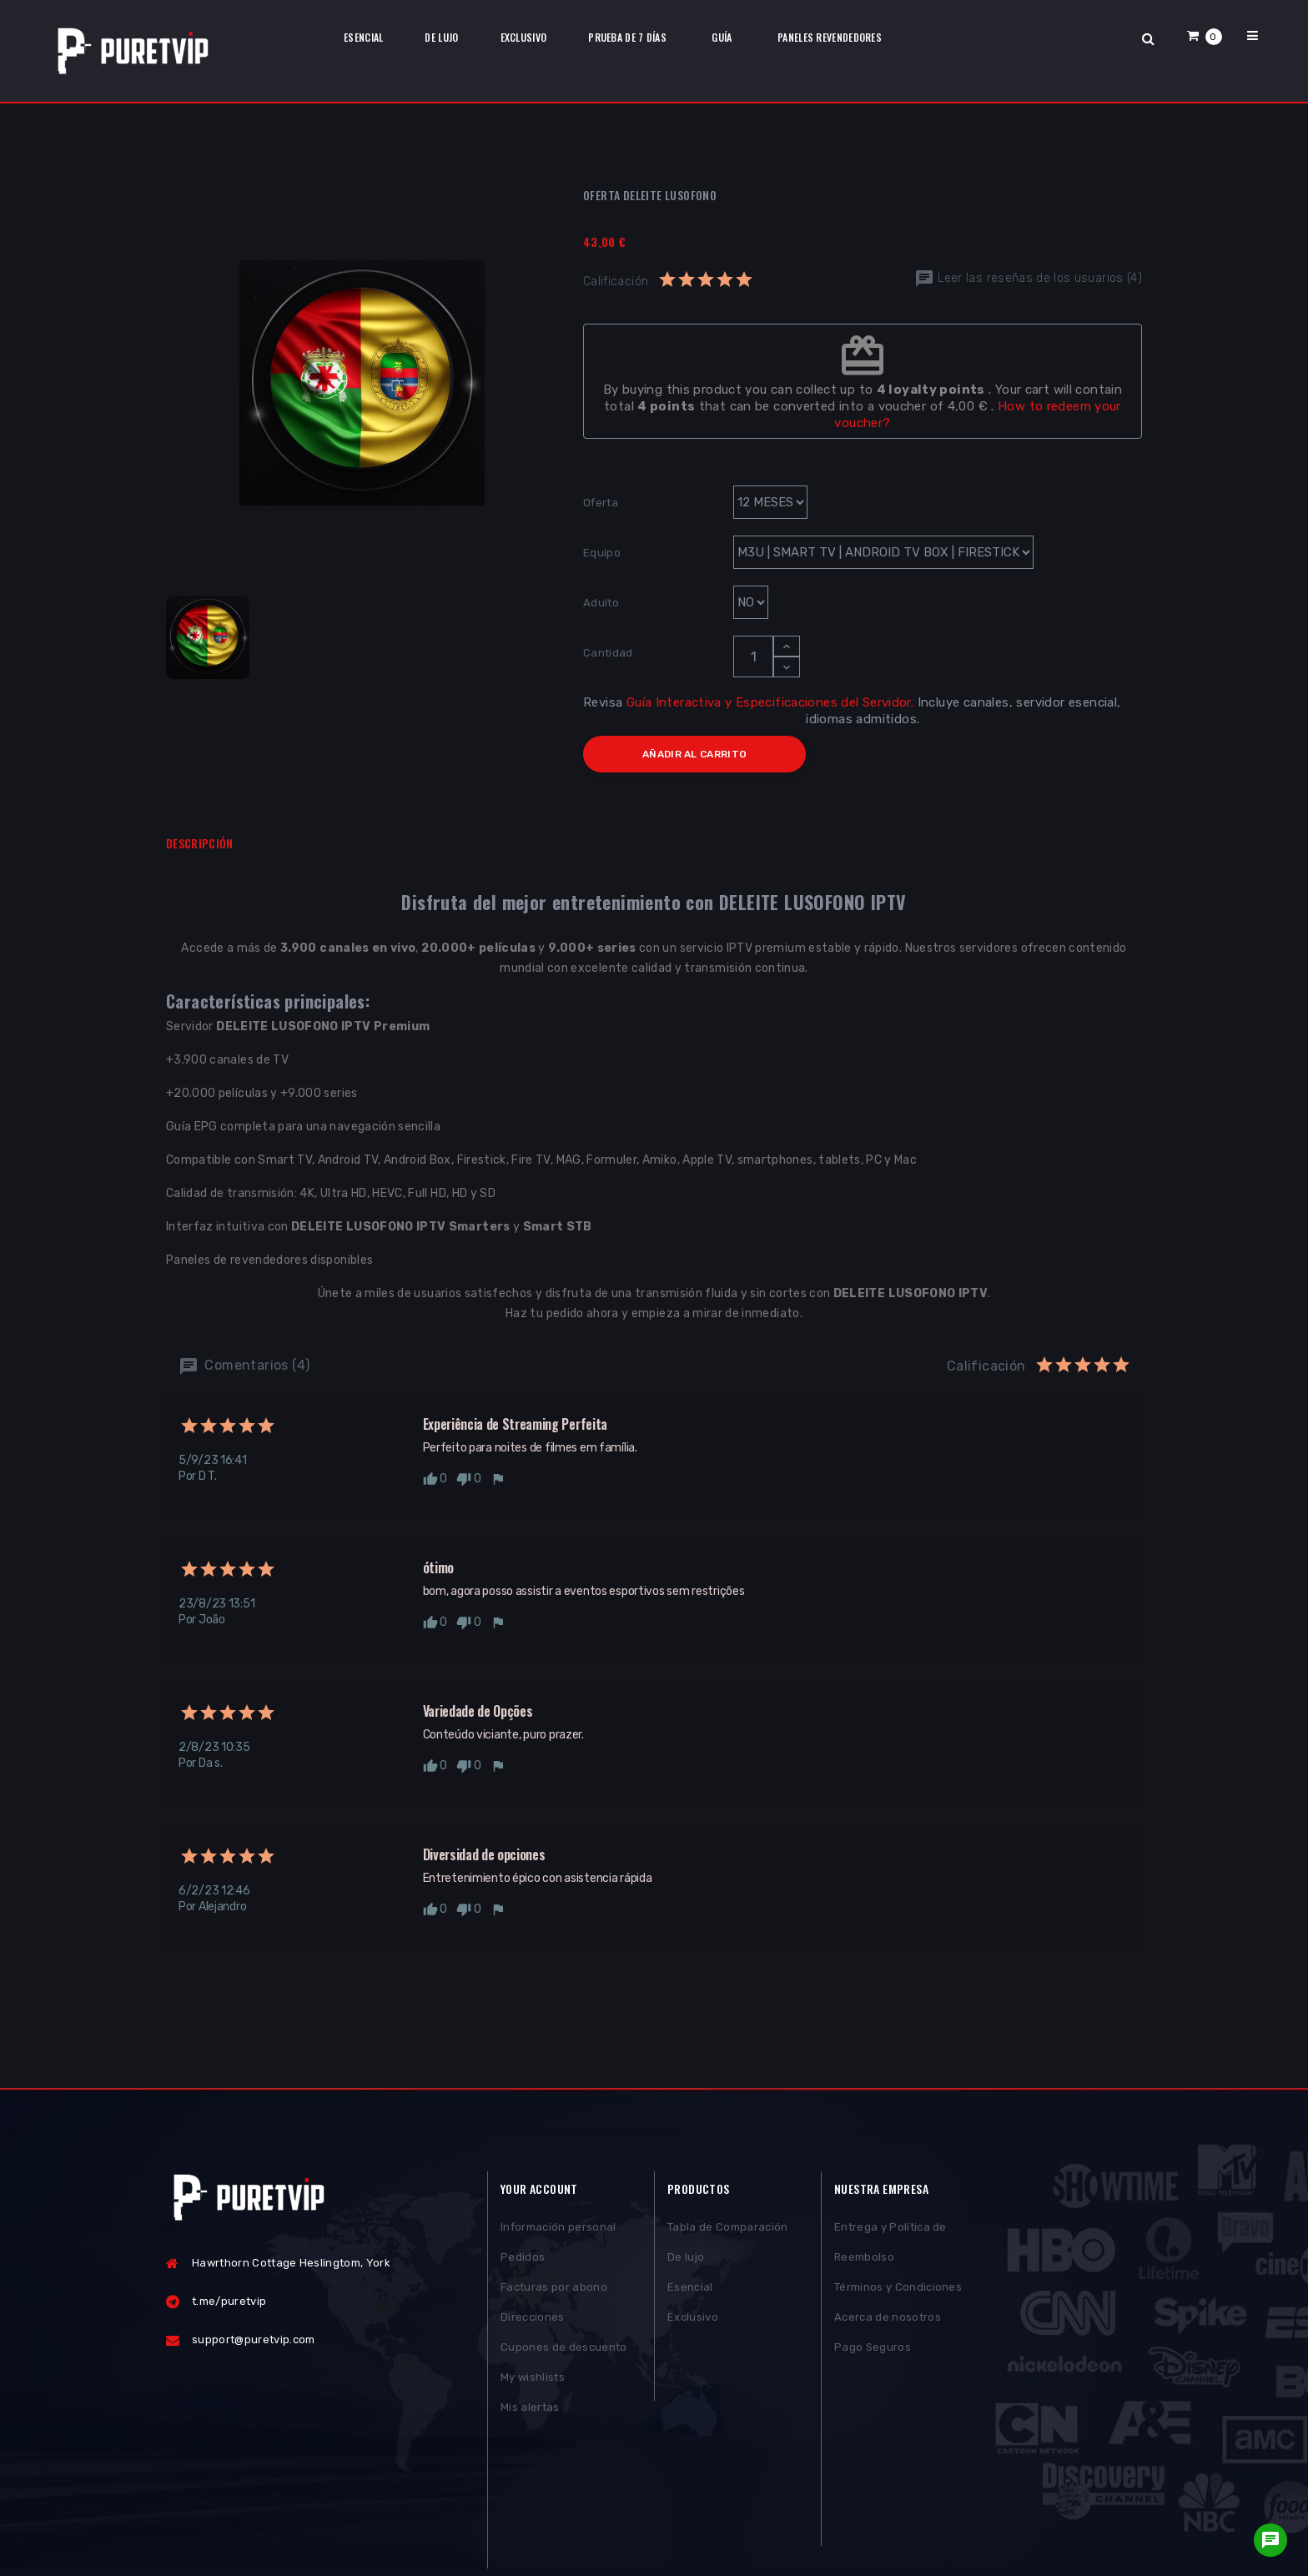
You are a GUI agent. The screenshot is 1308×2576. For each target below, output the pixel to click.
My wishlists (533, 2379)
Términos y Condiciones (898, 2289)
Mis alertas (530, 2409)
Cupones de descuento (564, 2349)
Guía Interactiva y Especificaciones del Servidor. (769, 702)
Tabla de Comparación (727, 2229)
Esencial (690, 2289)
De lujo (685, 2259)
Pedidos (523, 2259)
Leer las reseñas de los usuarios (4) (1028, 278)
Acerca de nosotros (887, 2319)
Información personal (558, 2229)
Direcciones (533, 2319)
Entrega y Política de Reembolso (890, 2244)
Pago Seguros (872, 2349)
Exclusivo (692, 2319)
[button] (1204, 35)
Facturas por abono (554, 2289)
